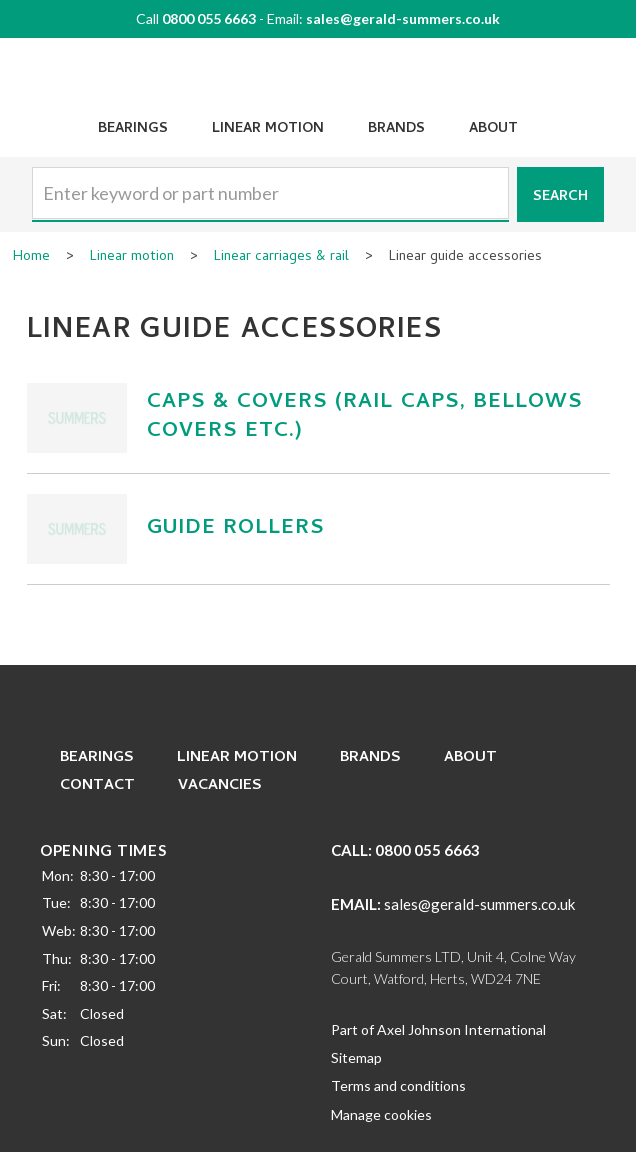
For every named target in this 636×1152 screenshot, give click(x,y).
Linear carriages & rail (281, 258)
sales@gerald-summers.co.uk (403, 18)
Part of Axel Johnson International (438, 1029)
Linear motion (132, 258)
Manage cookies (381, 1114)
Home (31, 258)
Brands (396, 129)
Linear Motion (268, 129)
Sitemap (356, 1057)
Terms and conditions (398, 1085)
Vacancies (220, 786)
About (493, 129)
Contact (97, 786)
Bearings (133, 129)
